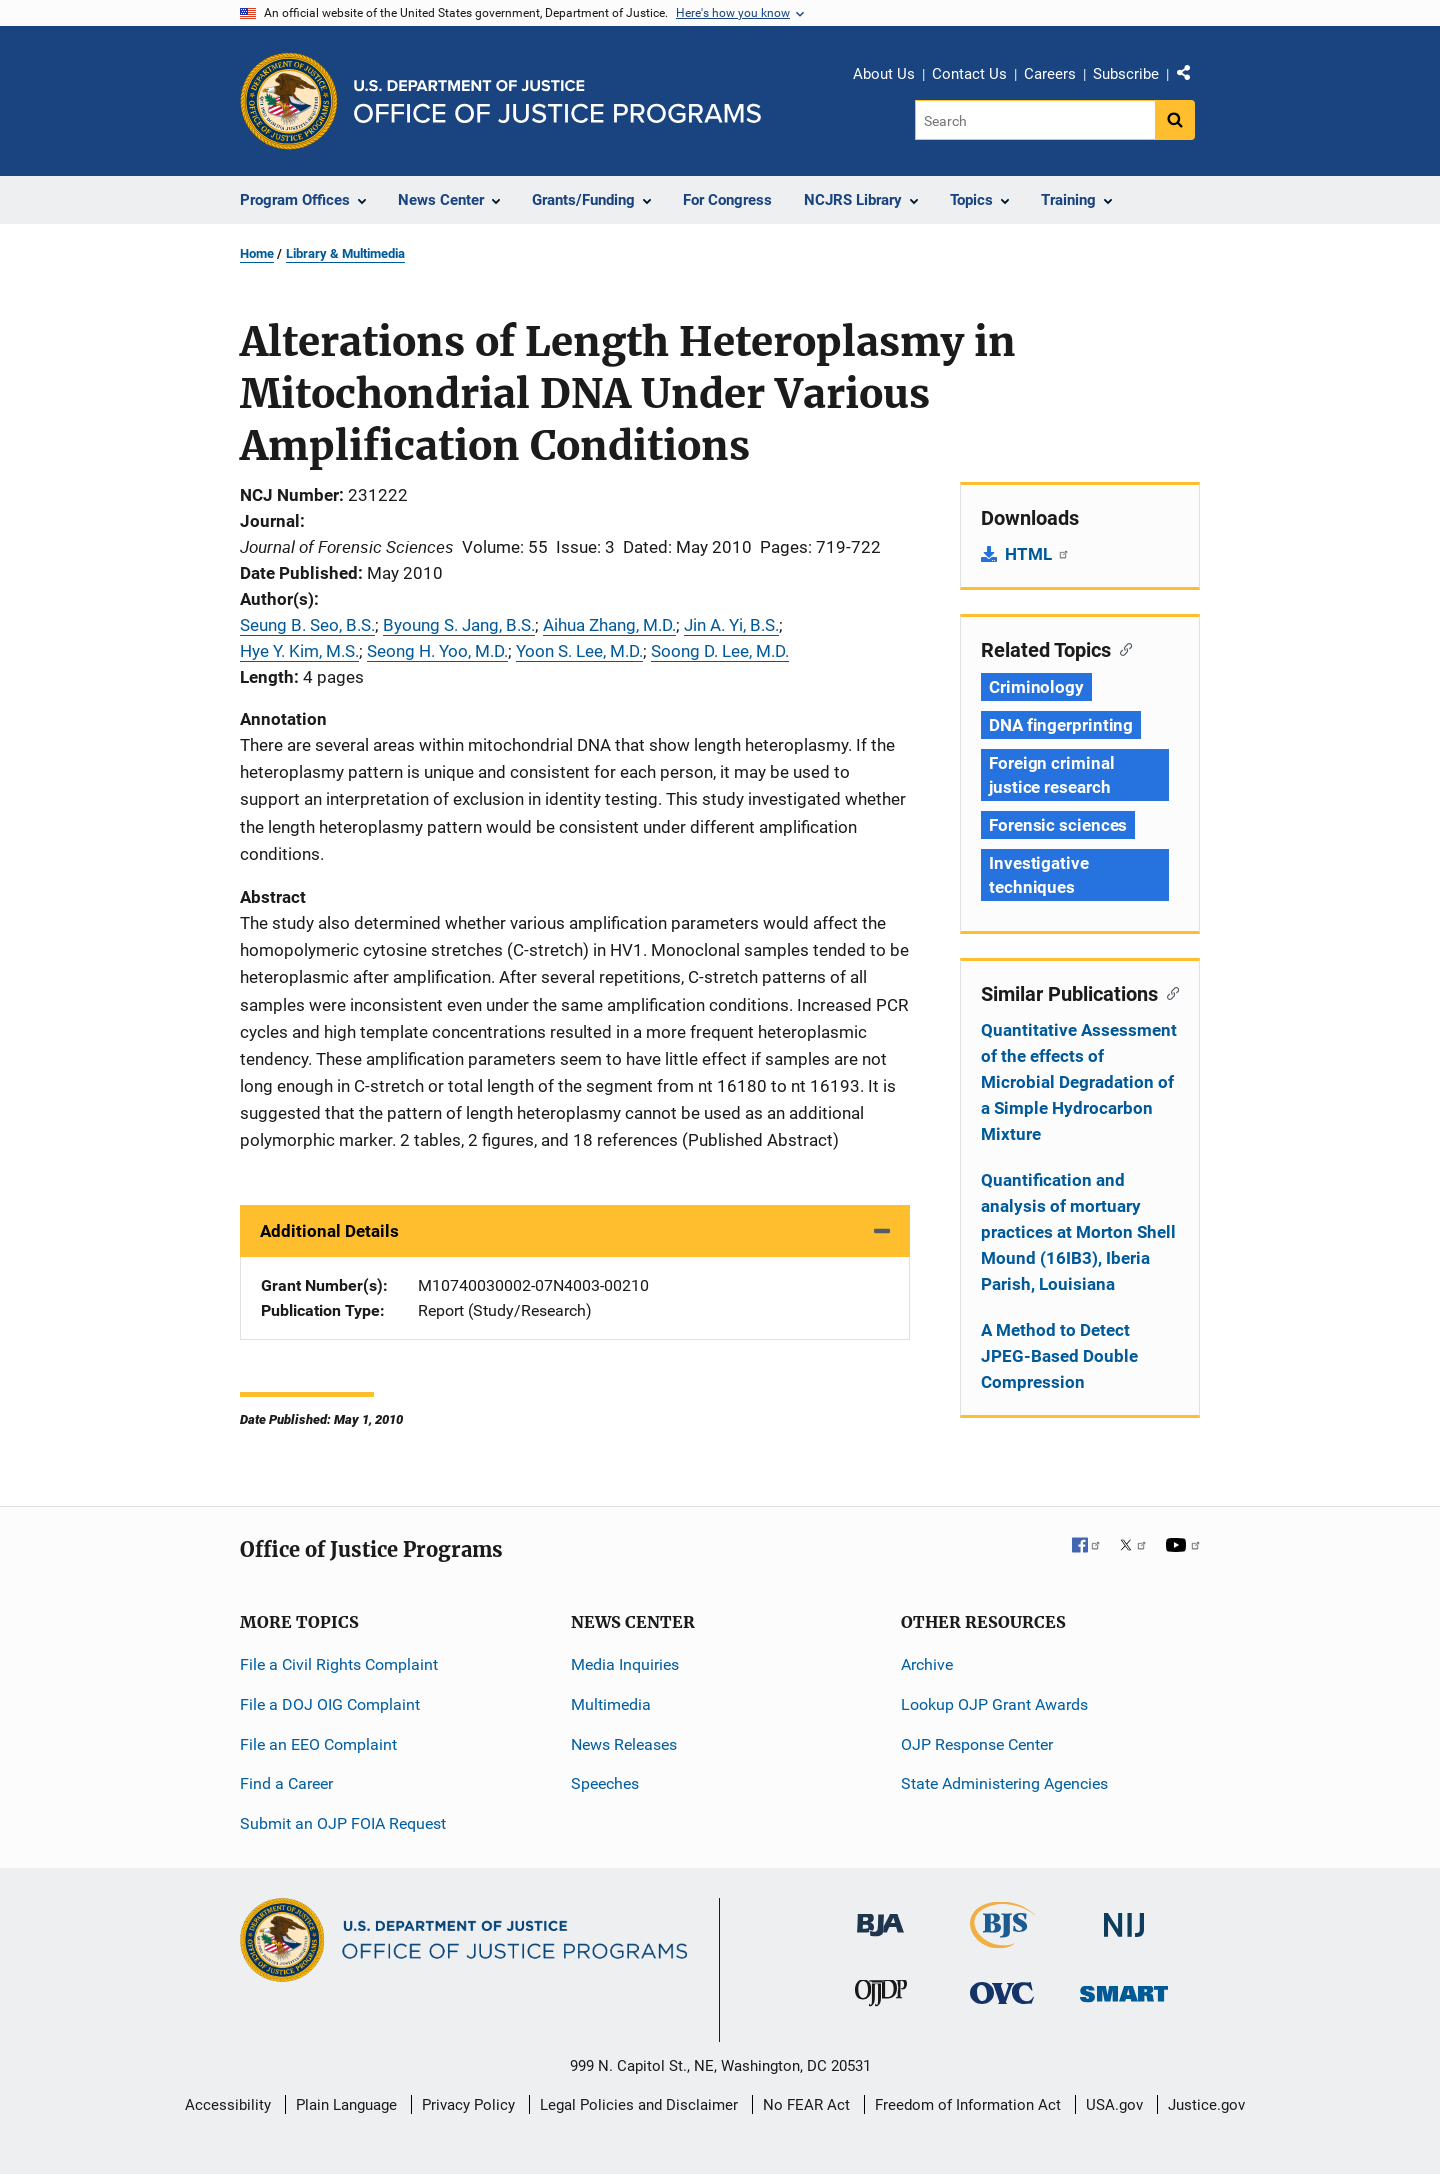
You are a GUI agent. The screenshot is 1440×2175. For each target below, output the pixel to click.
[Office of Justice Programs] (289, 101)
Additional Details (329, 1231)
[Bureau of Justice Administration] (880, 1915)
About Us (884, 74)
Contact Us (969, 74)
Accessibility (228, 2105)
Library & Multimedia (345, 253)
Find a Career (286, 1783)
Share (1191, 77)
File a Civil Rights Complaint (339, 1664)
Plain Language (346, 2105)
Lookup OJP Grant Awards (994, 1704)
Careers (1050, 74)
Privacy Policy (468, 2105)
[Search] (1036, 120)
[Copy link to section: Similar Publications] (1168, 992)
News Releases (624, 1744)
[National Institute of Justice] (1124, 1916)
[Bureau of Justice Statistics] (1002, 1939)
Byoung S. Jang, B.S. (459, 625)
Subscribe (1126, 74)
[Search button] (1175, 120)
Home (257, 253)
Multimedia (611, 1704)
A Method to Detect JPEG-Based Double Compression (1059, 1356)
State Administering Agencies (1004, 1783)
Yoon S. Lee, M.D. (579, 651)
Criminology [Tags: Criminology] (1036, 687)
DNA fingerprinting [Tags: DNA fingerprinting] (1061, 725)
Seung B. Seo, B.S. (307, 625)
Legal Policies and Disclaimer (639, 2105)
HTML (1037, 554)
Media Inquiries (625, 1664)
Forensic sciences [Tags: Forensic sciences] (1058, 825)
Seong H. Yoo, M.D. (437, 651)
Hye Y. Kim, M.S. (299, 651)
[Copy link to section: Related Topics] (1121, 648)
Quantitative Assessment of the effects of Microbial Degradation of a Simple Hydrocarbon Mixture (1079, 1082)
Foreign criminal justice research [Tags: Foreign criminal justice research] (1051, 775)
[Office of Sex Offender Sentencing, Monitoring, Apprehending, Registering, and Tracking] (1124, 1988)
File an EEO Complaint (318, 1744)
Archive (927, 1664)
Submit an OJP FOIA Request (343, 1823)
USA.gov (1114, 2105)
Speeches (605, 1783)
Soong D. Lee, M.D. (720, 651)
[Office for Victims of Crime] (1002, 1992)
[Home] (557, 101)
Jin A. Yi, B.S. (731, 625)
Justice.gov (1206, 2105)
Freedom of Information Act (968, 2105)
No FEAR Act (806, 2105)
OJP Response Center (977, 1744)
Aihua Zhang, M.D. (609, 625)
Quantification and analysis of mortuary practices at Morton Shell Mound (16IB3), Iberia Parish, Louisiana (1078, 1232)
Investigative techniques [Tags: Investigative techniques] (1039, 875)
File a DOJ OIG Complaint (330, 1704)
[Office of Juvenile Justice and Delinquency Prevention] (881, 1997)
